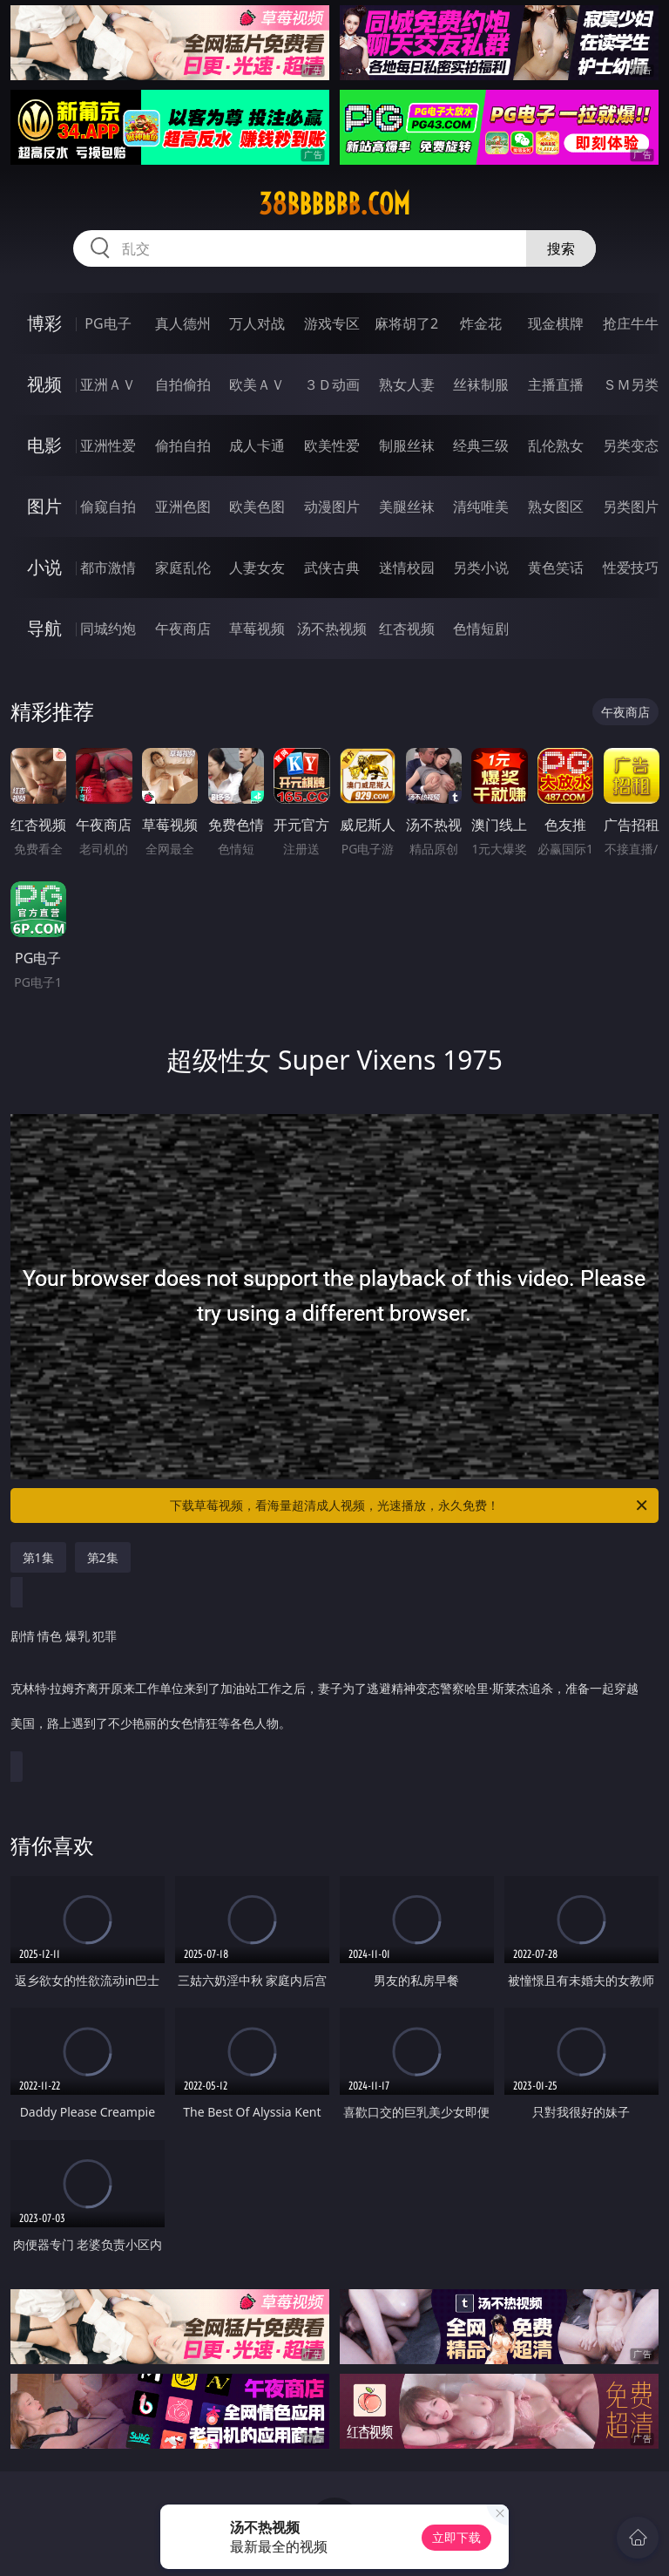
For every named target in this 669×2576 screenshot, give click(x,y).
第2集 (102, 1557)
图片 (44, 506)
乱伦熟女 (556, 445)
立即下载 (456, 2537)
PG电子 (107, 323)
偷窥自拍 (108, 506)
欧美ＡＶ (257, 384)
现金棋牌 (556, 323)
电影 (44, 445)
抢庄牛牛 (631, 323)
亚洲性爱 (108, 445)
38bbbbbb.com (334, 204)
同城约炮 (108, 628)
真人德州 (183, 323)
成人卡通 (257, 445)
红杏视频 (407, 628)
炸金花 (481, 323)
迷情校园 (407, 567)
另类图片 (631, 506)
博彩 (44, 323)
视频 (44, 384)
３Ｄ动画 (332, 384)
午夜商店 (183, 628)
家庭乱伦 (183, 567)
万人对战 (257, 323)
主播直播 (556, 384)
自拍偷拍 (183, 384)
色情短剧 (481, 628)
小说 (44, 567)
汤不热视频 (332, 628)
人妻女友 (257, 567)
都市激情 (108, 567)
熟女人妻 (407, 384)
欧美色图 (257, 506)
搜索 (561, 248)
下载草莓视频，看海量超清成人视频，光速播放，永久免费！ (410, 1505)
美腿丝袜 (407, 506)
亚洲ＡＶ (108, 384)
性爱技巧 (631, 567)
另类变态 (631, 445)
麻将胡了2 (406, 323)
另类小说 (481, 567)
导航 (44, 628)
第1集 (38, 1557)
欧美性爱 (332, 445)
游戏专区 (332, 323)
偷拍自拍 (183, 445)
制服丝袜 (407, 445)
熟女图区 (556, 506)
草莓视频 (257, 628)
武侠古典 (332, 567)
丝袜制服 (481, 384)
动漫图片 (332, 506)
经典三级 (481, 445)
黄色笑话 (556, 567)
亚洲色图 (183, 506)
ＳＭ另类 (631, 384)
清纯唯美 (481, 506)
